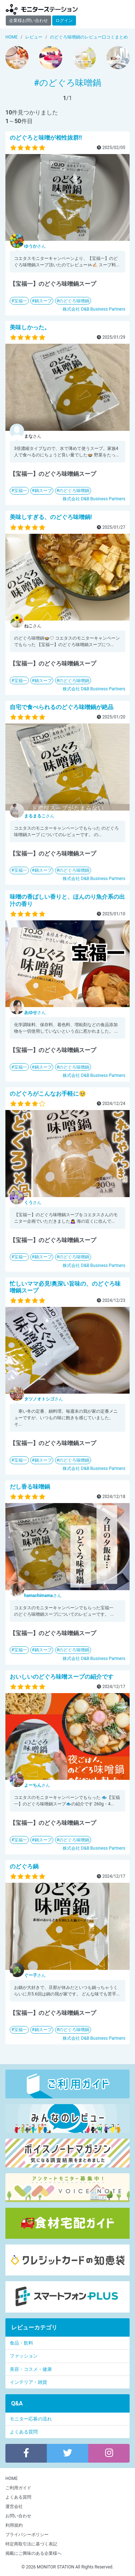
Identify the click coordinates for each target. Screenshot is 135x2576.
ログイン (64, 20)
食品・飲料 (21, 2343)
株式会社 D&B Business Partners (94, 309)
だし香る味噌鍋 (30, 1486)
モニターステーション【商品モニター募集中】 (42, 9)
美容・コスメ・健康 (31, 2369)
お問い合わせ (18, 2515)
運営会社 (14, 2506)
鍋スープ (43, 300)
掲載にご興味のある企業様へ (33, 2553)
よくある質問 (24, 2432)
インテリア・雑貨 (28, 2382)
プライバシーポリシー (27, 2534)
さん (35, 246)
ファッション (24, 2356)
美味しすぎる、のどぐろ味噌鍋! (51, 517)
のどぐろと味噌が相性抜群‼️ (46, 137)
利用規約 (14, 2525)
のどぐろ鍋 (24, 1866)
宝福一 (20, 300)
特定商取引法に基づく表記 (31, 2543)
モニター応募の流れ (31, 2419)
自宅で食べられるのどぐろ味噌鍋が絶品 (61, 707)
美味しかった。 (30, 327)
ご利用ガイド (18, 2487)
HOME (11, 2478)
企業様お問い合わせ (28, 20)
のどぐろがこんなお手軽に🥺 (48, 1093)
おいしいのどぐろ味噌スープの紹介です (61, 1676)
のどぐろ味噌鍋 (74, 300)
